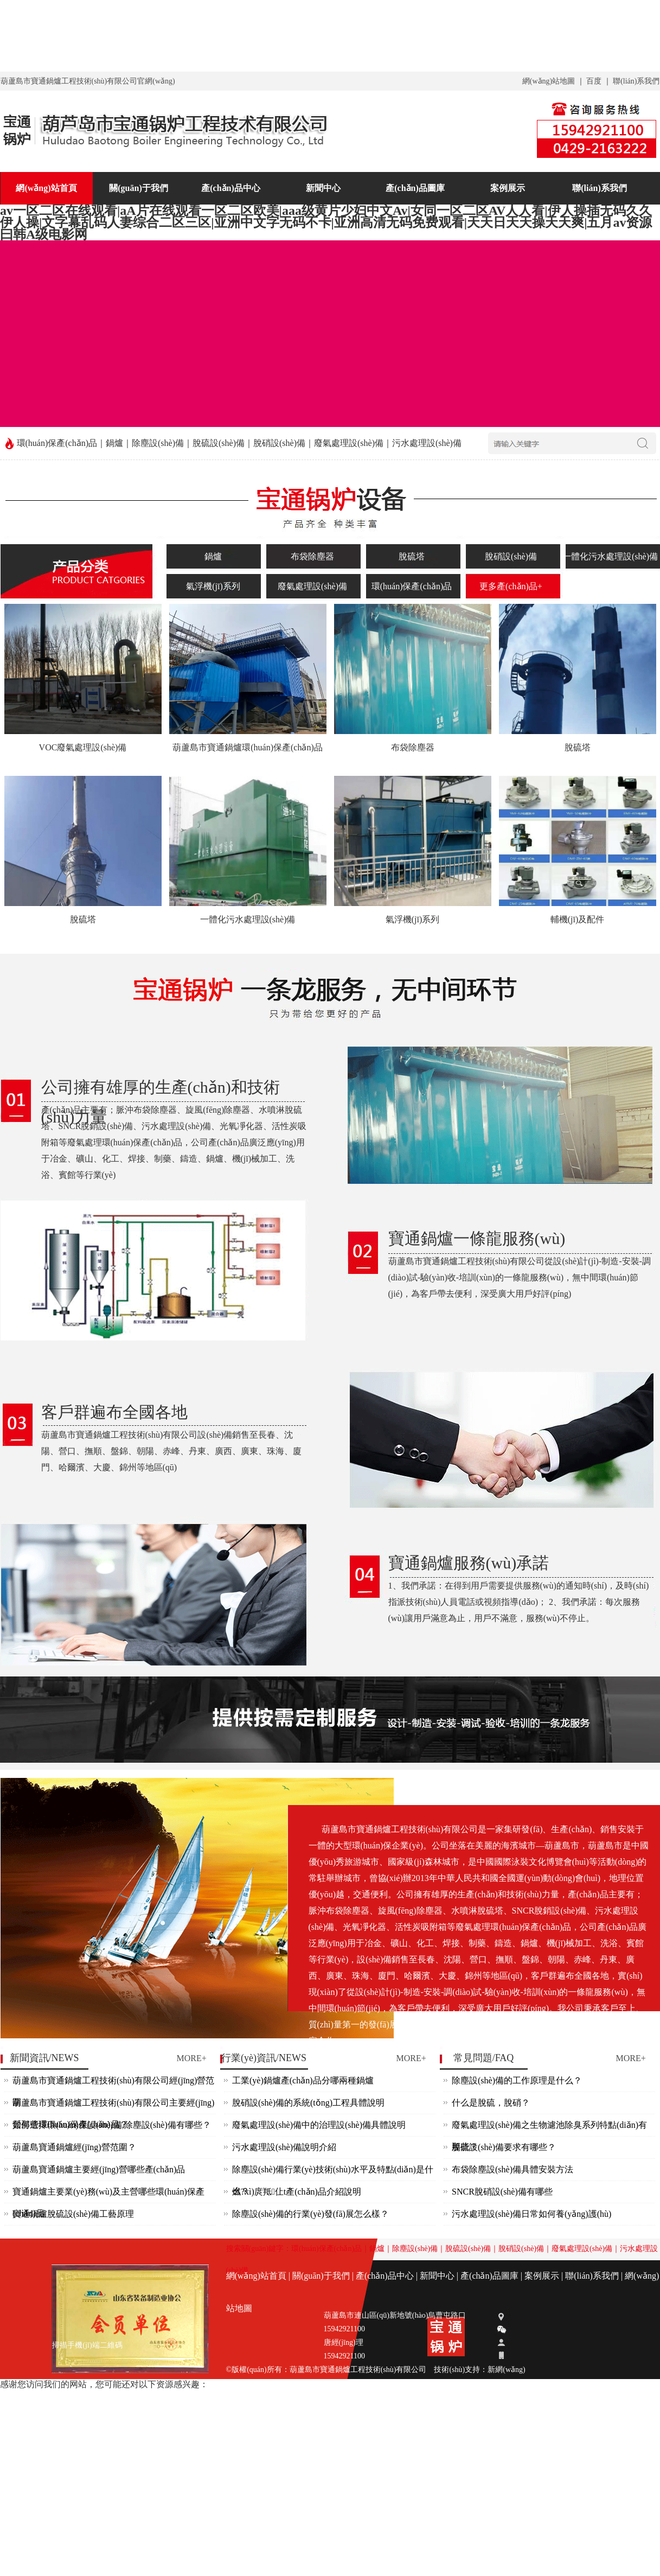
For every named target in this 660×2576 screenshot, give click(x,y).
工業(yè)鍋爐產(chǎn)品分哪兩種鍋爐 (303, 2080)
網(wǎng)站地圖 (548, 81)
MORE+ (192, 2058)
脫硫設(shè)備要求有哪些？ (504, 2147)
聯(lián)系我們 (636, 81)
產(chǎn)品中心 (230, 188)
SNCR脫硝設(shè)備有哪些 (502, 2191)
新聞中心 (323, 188)
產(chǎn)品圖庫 (415, 188)
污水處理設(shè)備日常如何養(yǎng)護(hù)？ (531, 2213)
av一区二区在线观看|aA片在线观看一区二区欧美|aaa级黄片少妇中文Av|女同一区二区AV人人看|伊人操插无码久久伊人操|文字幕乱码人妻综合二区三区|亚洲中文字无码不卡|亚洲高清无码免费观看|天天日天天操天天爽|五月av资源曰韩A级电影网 (325, 35)
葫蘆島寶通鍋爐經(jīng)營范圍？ (74, 2147)
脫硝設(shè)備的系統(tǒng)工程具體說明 (308, 2102)
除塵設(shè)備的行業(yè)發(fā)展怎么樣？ (310, 2213)
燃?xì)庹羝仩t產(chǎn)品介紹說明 (296, 2191)
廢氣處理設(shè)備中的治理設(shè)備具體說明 (319, 2124)
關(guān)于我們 (138, 188)
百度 (593, 81)
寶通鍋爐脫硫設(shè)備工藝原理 (73, 2213)
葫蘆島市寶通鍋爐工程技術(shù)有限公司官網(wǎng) (88, 81)
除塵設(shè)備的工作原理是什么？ (517, 2080)
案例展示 (507, 188)
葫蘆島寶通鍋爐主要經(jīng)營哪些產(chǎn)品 (98, 2169)
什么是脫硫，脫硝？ (491, 2102)
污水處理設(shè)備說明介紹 (284, 2147)
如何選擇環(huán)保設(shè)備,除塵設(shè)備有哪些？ (111, 2124)
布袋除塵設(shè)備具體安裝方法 (512, 2169)
